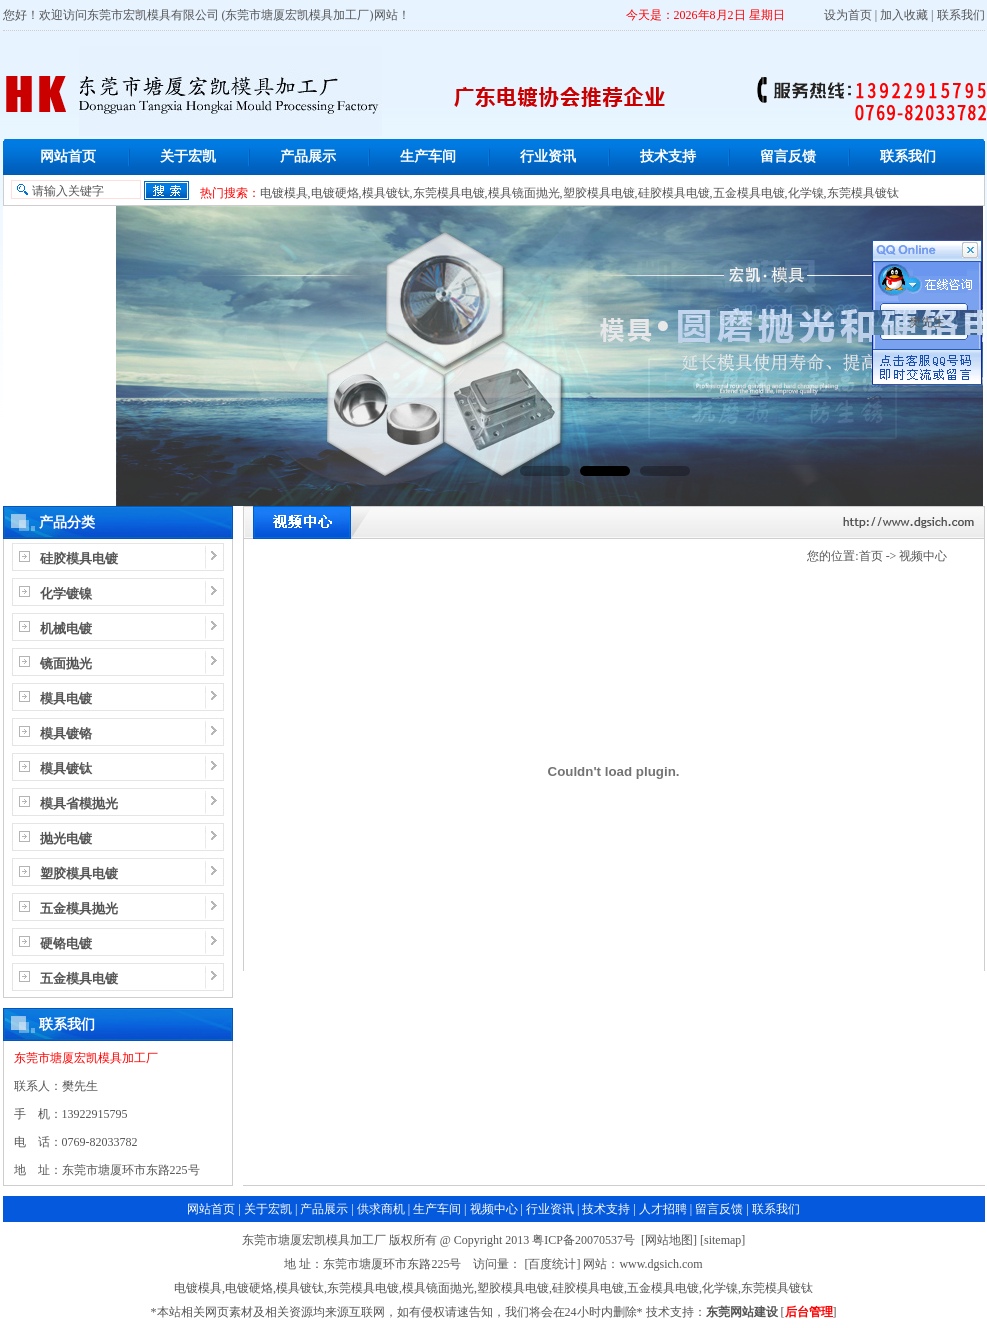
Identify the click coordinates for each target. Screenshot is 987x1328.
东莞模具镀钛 (863, 193)
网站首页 (68, 156)
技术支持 (668, 156)
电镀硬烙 (335, 193)
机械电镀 (66, 628)
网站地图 (669, 1240)
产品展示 (308, 156)
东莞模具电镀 (449, 193)
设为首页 (848, 15)
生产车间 (428, 156)
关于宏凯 (188, 156)
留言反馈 (788, 156)
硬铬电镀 (66, 943)
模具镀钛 (386, 193)
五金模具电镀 (749, 193)
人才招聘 (663, 1209)
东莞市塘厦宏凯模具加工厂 (86, 1058)
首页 (871, 556)
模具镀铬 (66, 733)
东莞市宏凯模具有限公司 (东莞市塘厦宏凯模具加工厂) (230, 15)
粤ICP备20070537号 (583, 1240)
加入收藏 (904, 15)
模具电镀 (66, 698)
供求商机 (381, 1209)
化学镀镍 (66, 593)
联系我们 (961, 15)
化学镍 (806, 193)
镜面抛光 (66, 663)
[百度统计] (552, 1264)
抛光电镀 (66, 838)
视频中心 (923, 556)
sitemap (722, 1240)
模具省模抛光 (79, 803)
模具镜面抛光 (524, 193)
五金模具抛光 (79, 908)
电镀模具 (284, 193)
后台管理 (809, 1312)
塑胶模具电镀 (599, 193)
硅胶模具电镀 (674, 193)
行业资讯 (548, 156)
